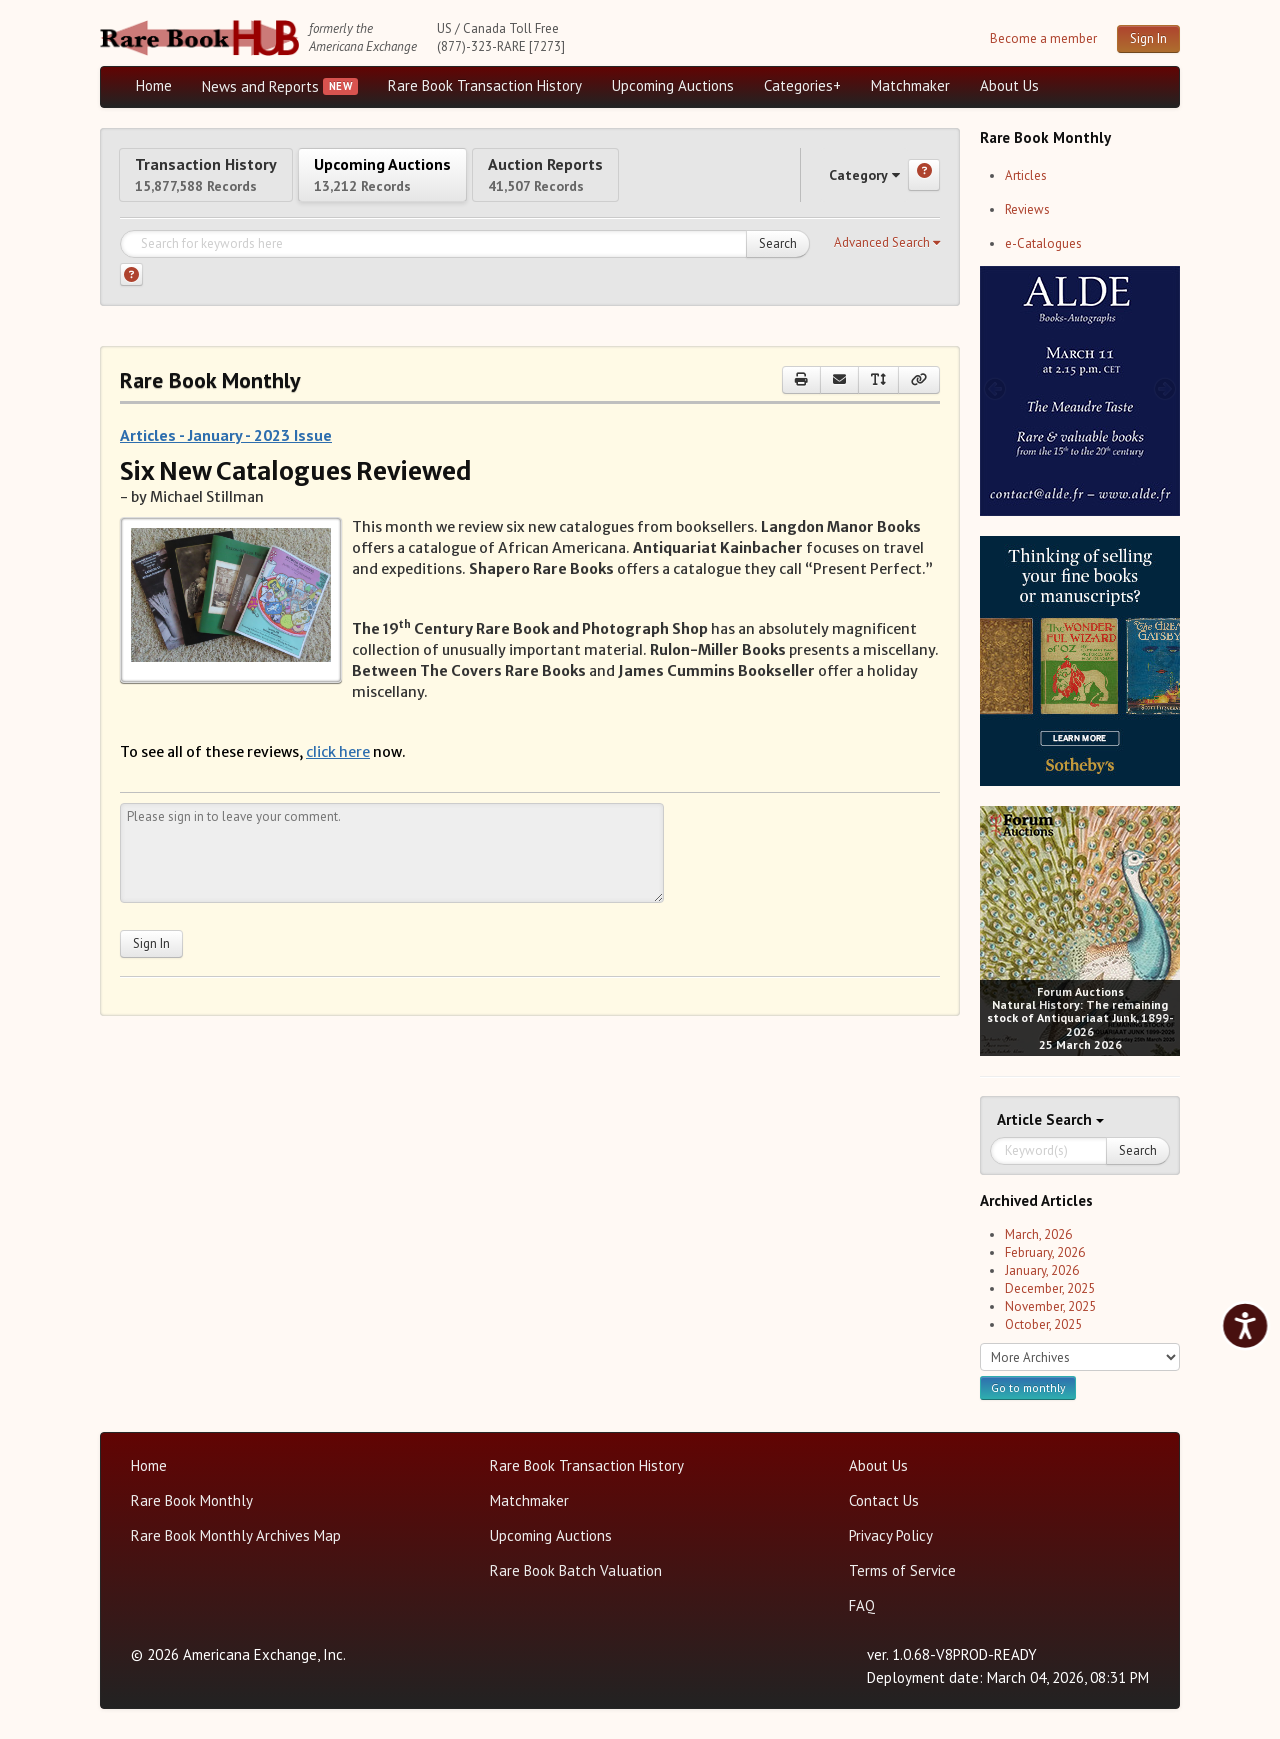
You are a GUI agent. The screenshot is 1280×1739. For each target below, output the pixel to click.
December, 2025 (1050, 1288)
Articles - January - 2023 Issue (226, 453)
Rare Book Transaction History (485, 85)
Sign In (1148, 38)
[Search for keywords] (465, 262)
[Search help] (131, 292)
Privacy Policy (891, 1535)
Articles (1026, 175)
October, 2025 (1043, 1324)
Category (845, 183)
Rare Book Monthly (192, 1500)
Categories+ (802, 85)
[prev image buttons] (994, 388)
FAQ (862, 1605)
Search (778, 261)
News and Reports (260, 86)
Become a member (1043, 38)
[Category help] (924, 184)
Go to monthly (1028, 1387)
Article (1021, 1119)
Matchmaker (910, 85)
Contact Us (884, 1500)
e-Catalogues (1043, 243)
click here (338, 770)
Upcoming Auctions (673, 85)
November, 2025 (1050, 1306)
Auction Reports (657, 182)
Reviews (1027, 209)
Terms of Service (902, 1570)
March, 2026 (1038, 1234)
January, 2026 (1042, 1270)
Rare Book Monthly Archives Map (236, 1535)
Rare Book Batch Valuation (576, 1570)
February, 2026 (1045, 1252)
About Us (1009, 85)
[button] (887, 261)
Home (154, 85)
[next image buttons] (1165, 388)
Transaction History (228, 182)
